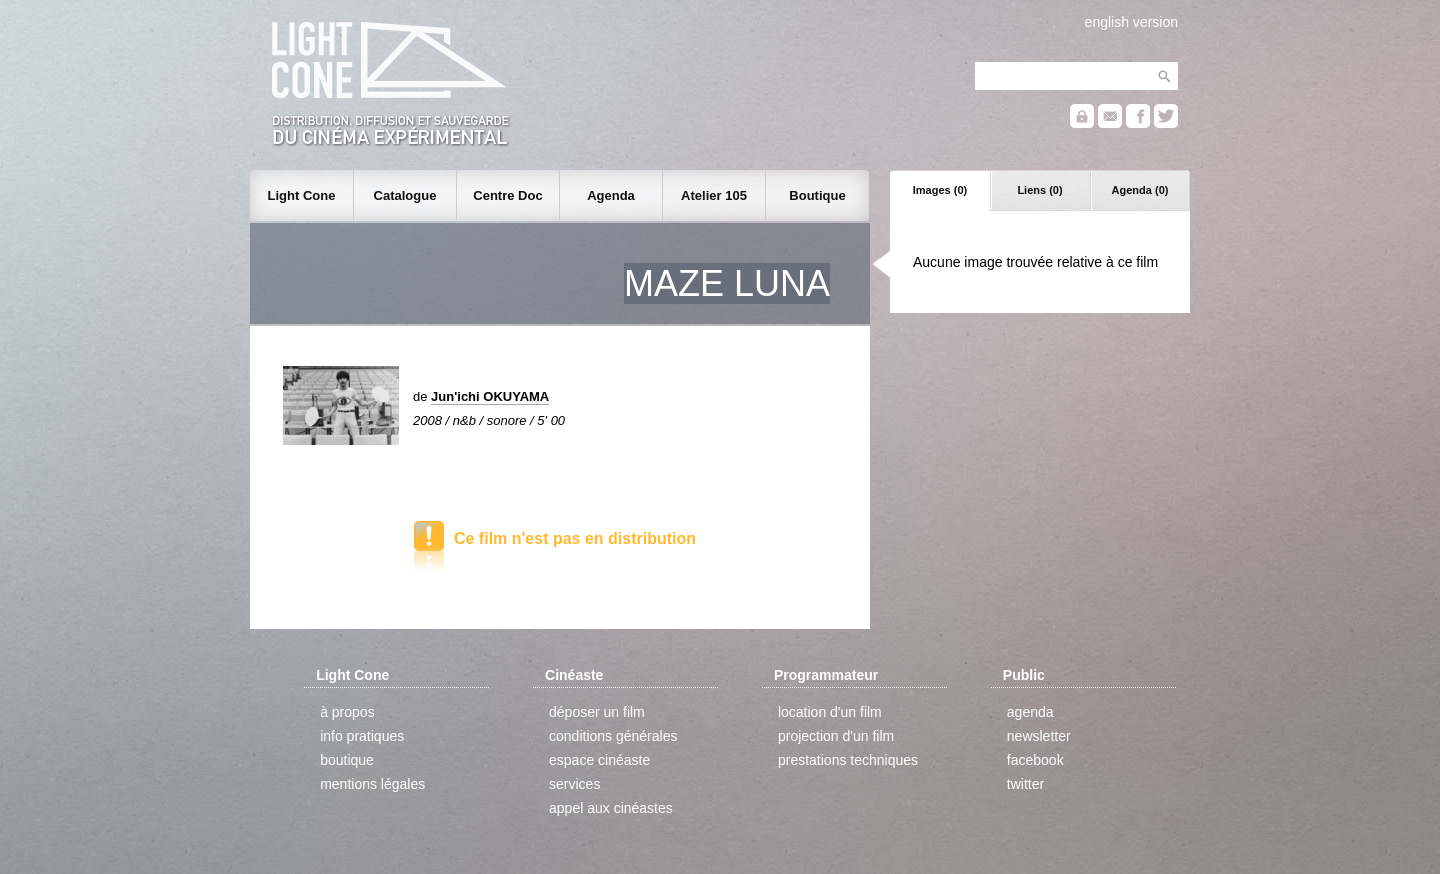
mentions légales (372, 784)
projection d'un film (836, 736)
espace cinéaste (599, 760)
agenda (1030, 712)
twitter (1025, 784)
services (574, 784)
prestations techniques (848, 760)
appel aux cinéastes (611, 808)
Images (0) (940, 190)
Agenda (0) (1140, 190)
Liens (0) (1039, 190)
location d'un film (830, 712)
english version (1131, 22)
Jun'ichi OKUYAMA (490, 396)
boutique (347, 760)
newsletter (1039, 736)
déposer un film (597, 712)
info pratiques (362, 736)
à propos (347, 712)
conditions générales (613, 736)
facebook (1035, 760)
